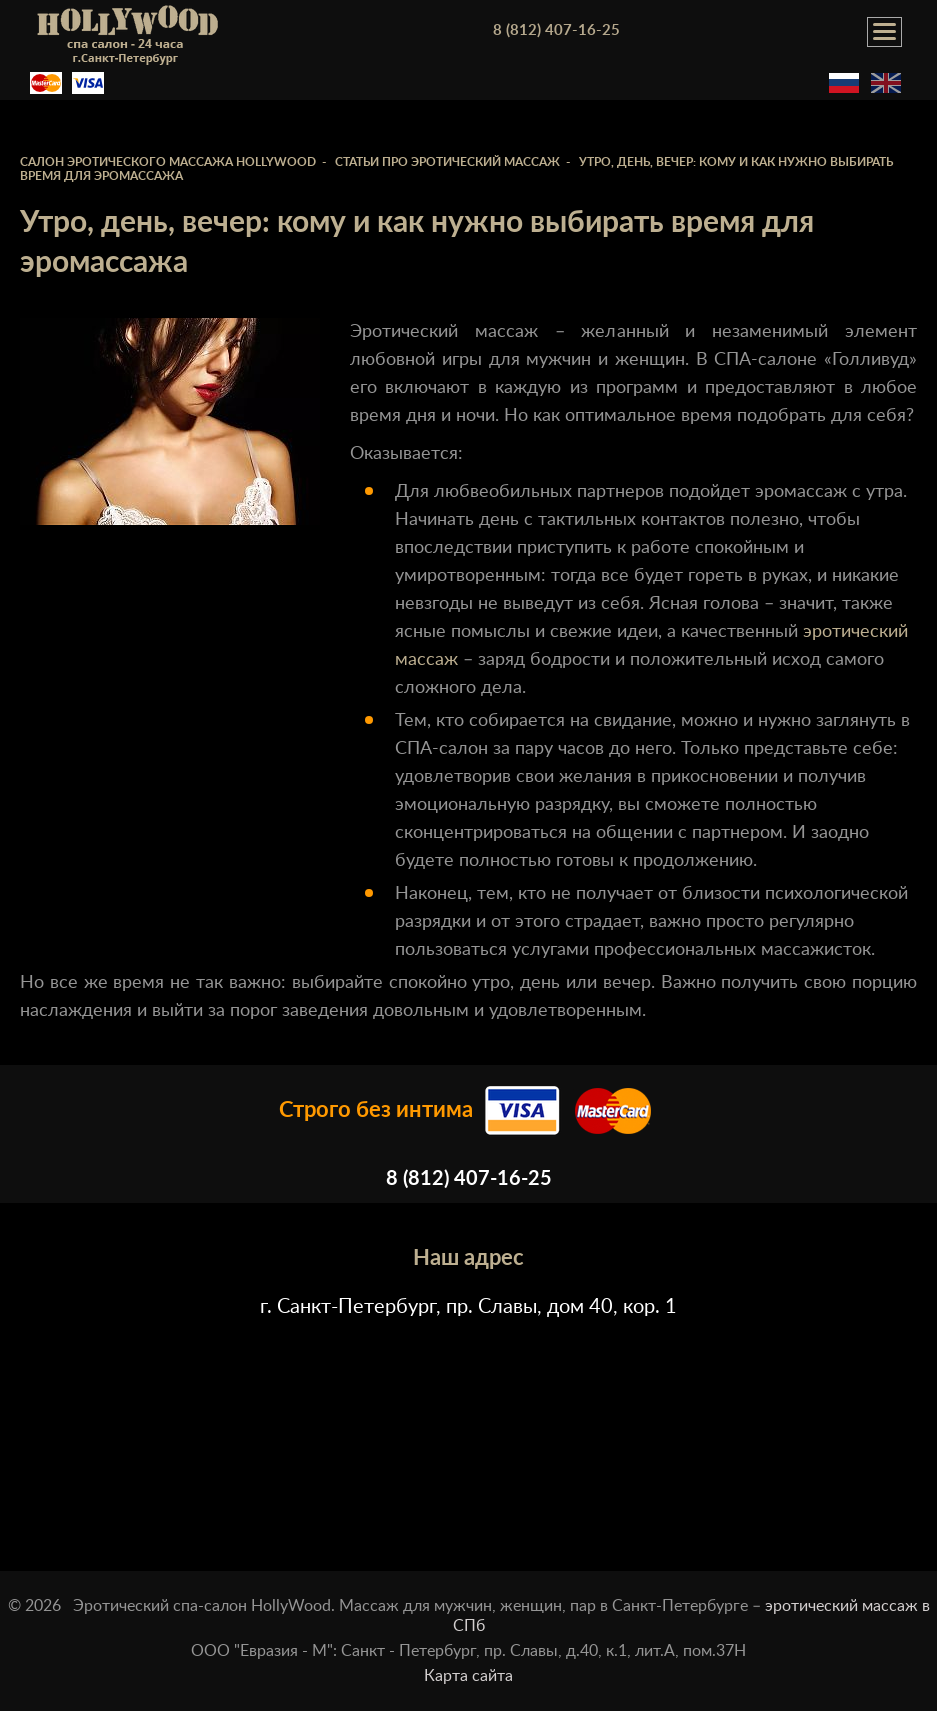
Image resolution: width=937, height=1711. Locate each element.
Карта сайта (468, 1676)
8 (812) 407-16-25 (556, 30)
